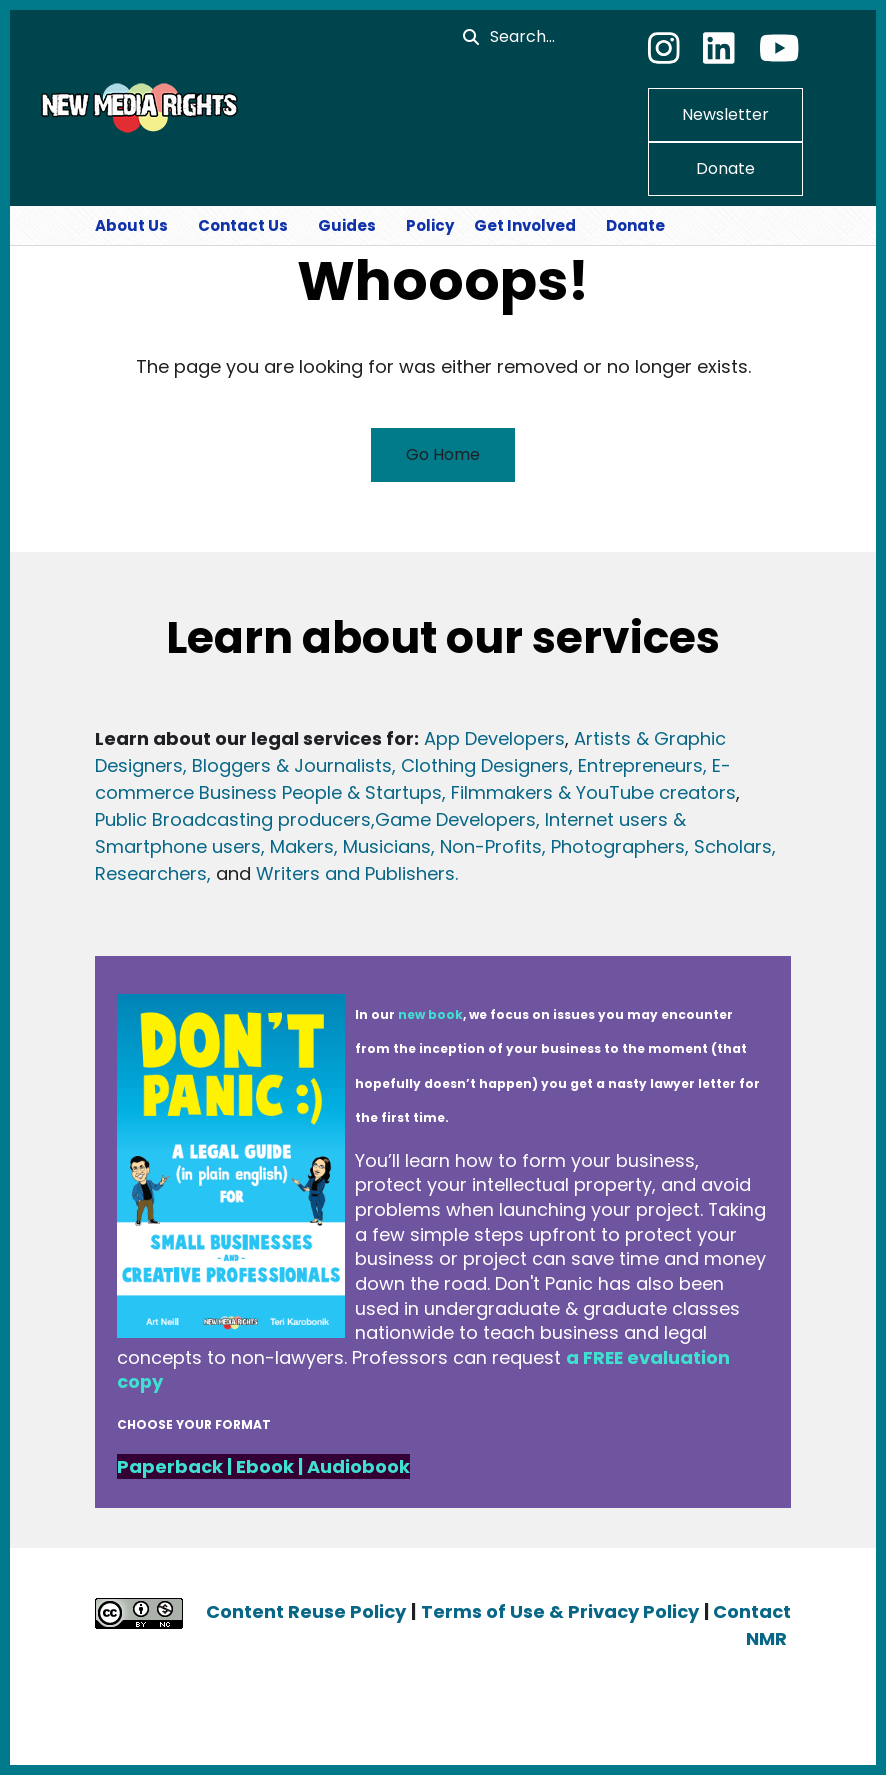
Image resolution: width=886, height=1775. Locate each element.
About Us (131, 225)
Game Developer (450, 819)
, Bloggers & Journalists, (292, 765)
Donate (725, 168)
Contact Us (243, 225)
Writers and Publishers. (357, 873)
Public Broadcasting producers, (235, 819)
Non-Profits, (493, 846)
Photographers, (617, 846)
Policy (430, 225)
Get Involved (525, 225)
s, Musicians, (379, 846)
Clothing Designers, (487, 765)
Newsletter (725, 114)
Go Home (443, 454)
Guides (347, 225)
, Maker (292, 846)
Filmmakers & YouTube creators (593, 792)
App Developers (494, 738)
